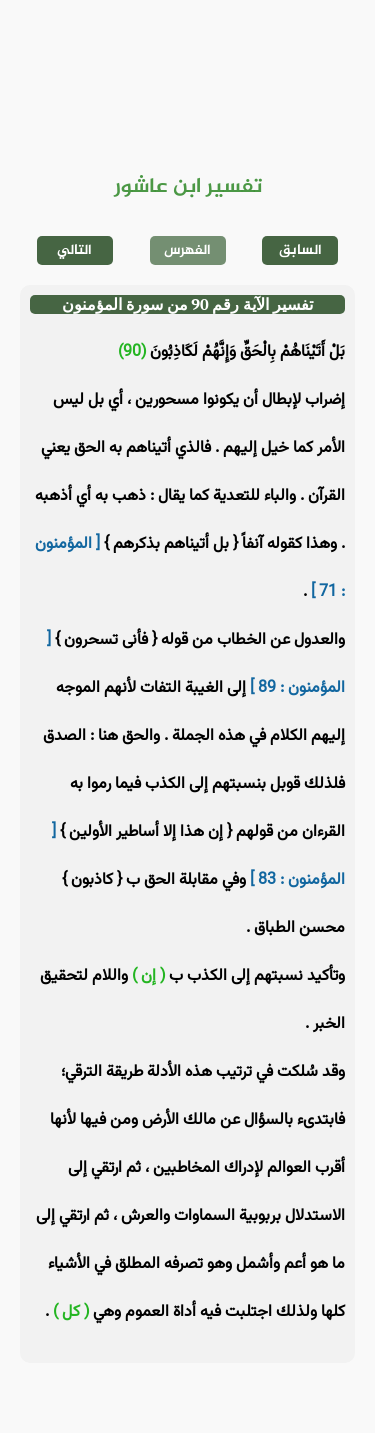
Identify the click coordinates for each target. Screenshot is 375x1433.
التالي (74, 250)
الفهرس (187, 250)
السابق (300, 250)
